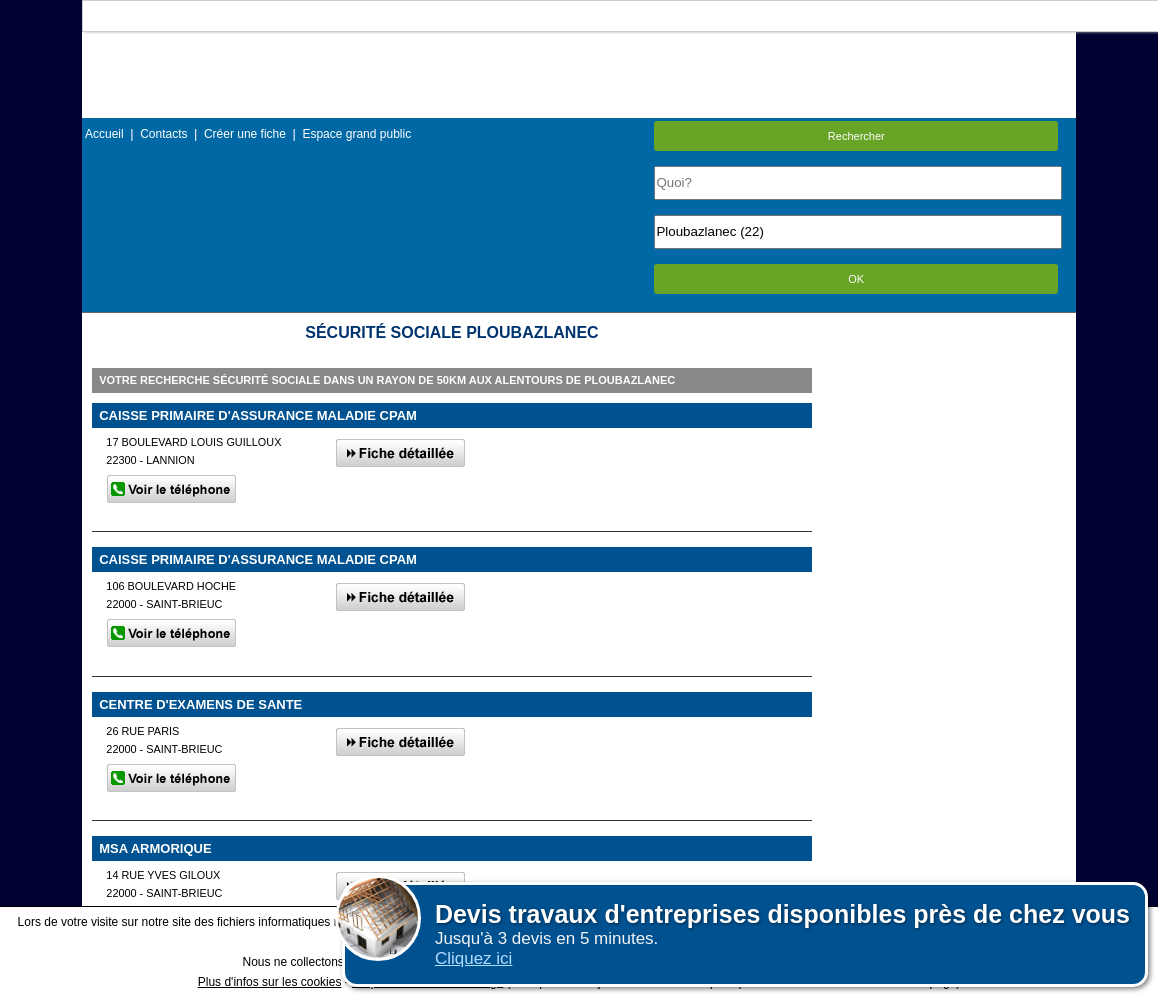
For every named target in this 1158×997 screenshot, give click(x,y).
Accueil (104, 134)
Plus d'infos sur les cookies (270, 982)
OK (856, 279)
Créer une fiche (245, 134)
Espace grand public (356, 134)
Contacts (163, 134)
